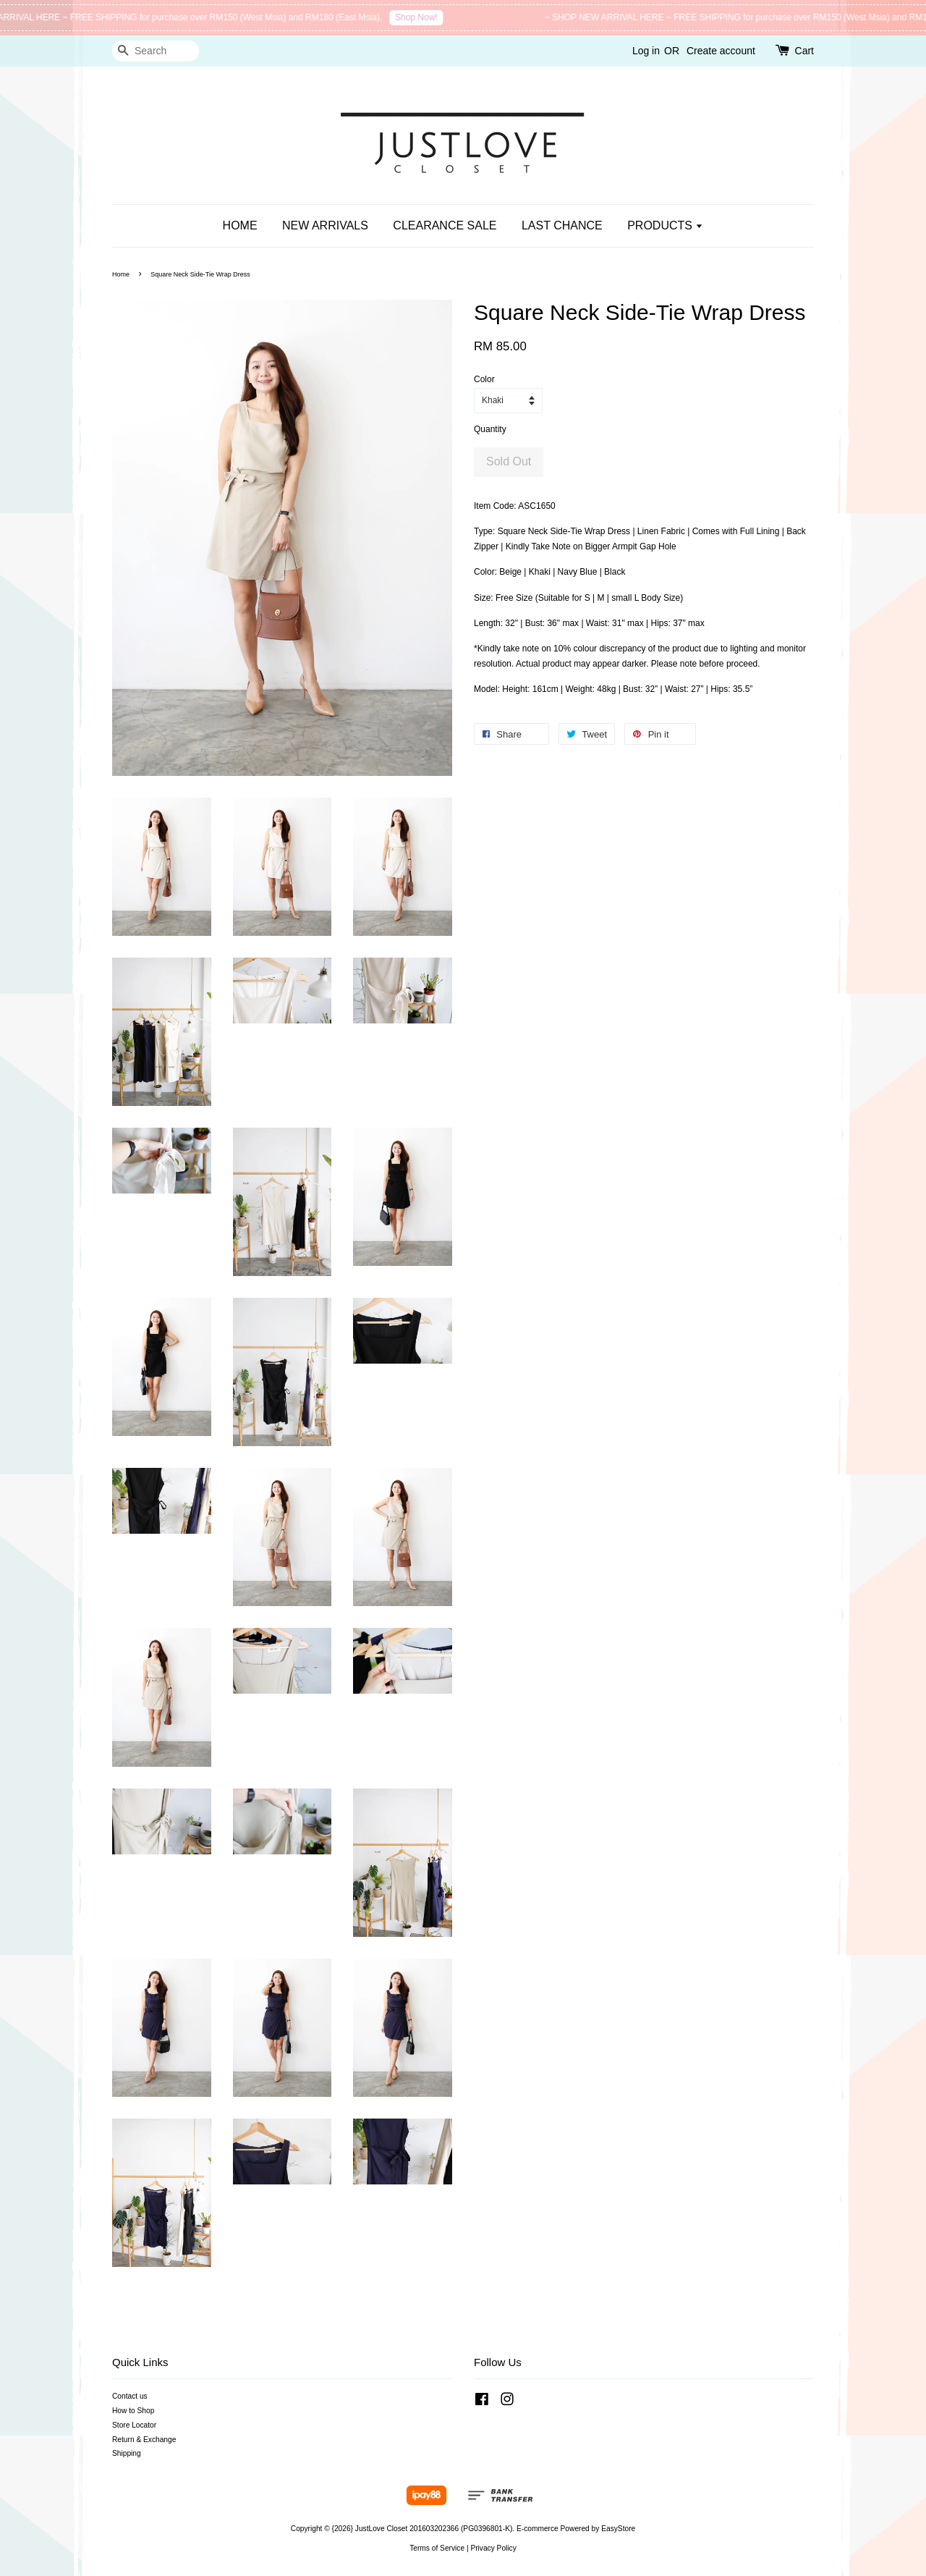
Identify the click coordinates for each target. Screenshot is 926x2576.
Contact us (130, 2396)
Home (120, 274)
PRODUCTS (665, 225)
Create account (721, 50)
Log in (646, 50)
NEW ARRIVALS (325, 225)
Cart (804, 50)
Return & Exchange (144, 2440)
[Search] (155, 51)
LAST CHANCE (562, 225)
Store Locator (134, 2425)
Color (484, 379)
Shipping (126, 2453)
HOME (240, 225)
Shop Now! (424, 17)
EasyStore (618, 2529)
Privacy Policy (493, 2548)
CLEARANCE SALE (444, 225)
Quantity (490, 429)
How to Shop (133, 2411)
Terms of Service (436, 2548)
